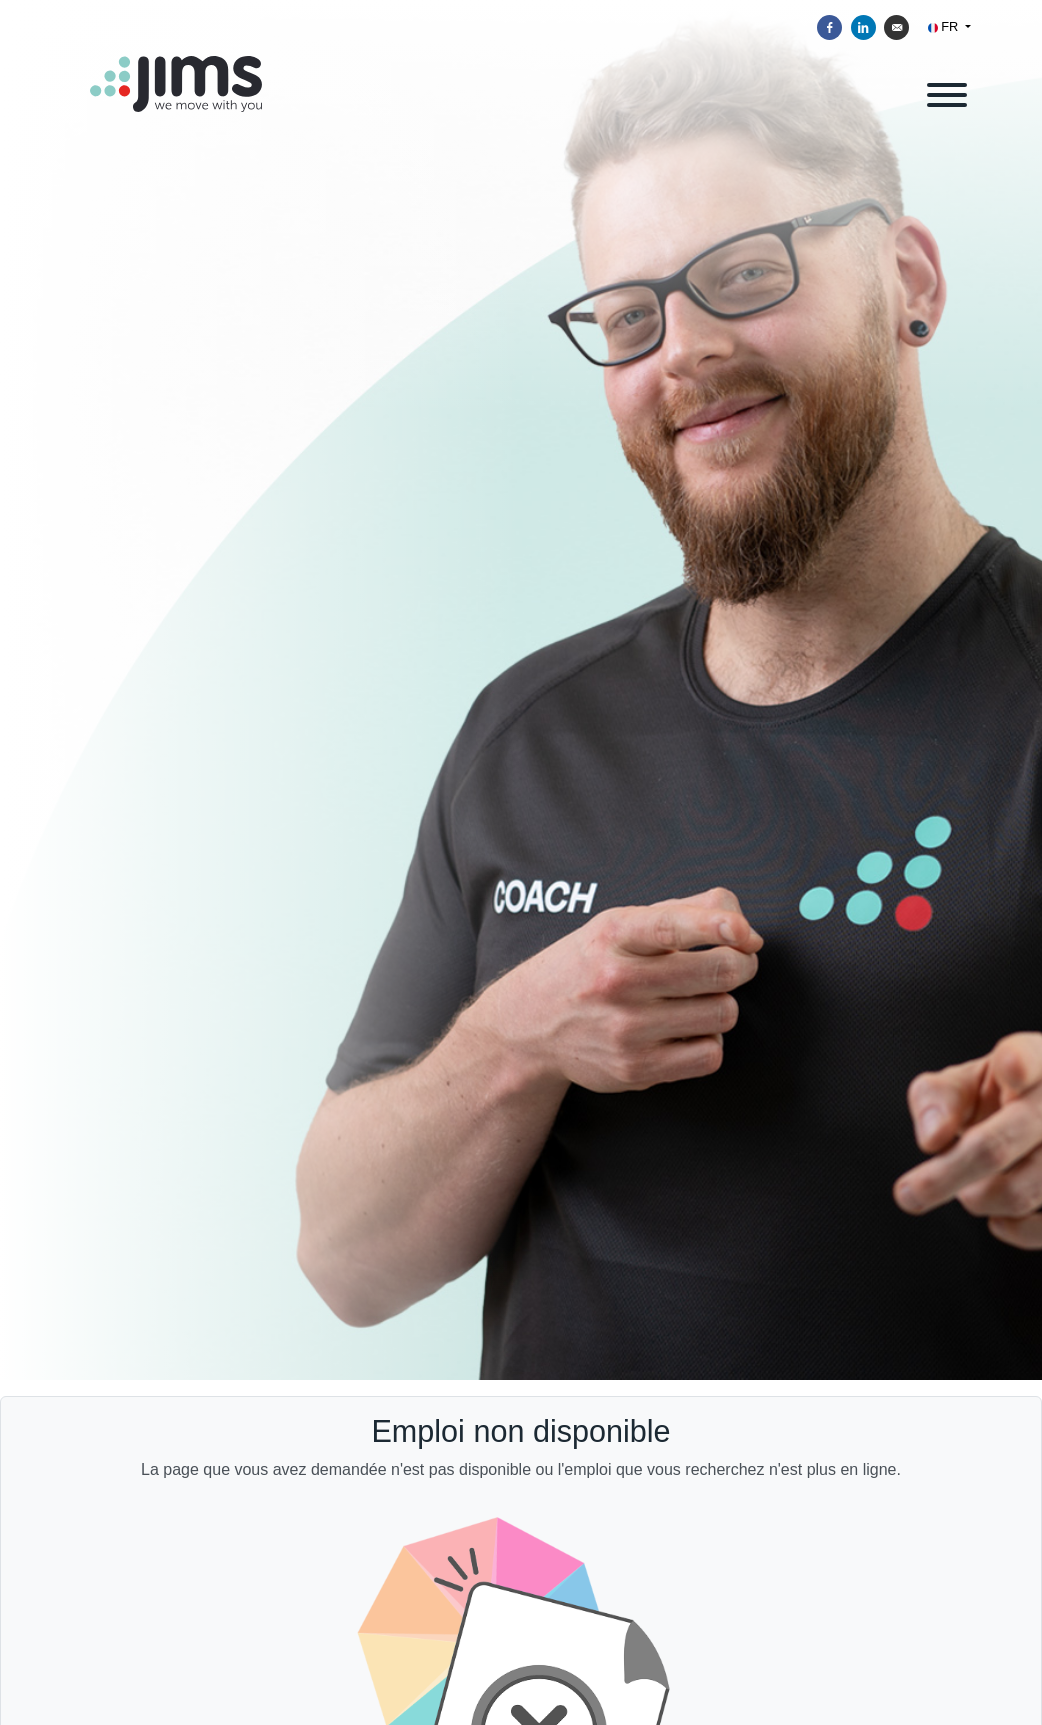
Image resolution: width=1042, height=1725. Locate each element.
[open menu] (946, 92)
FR (945, 26)
